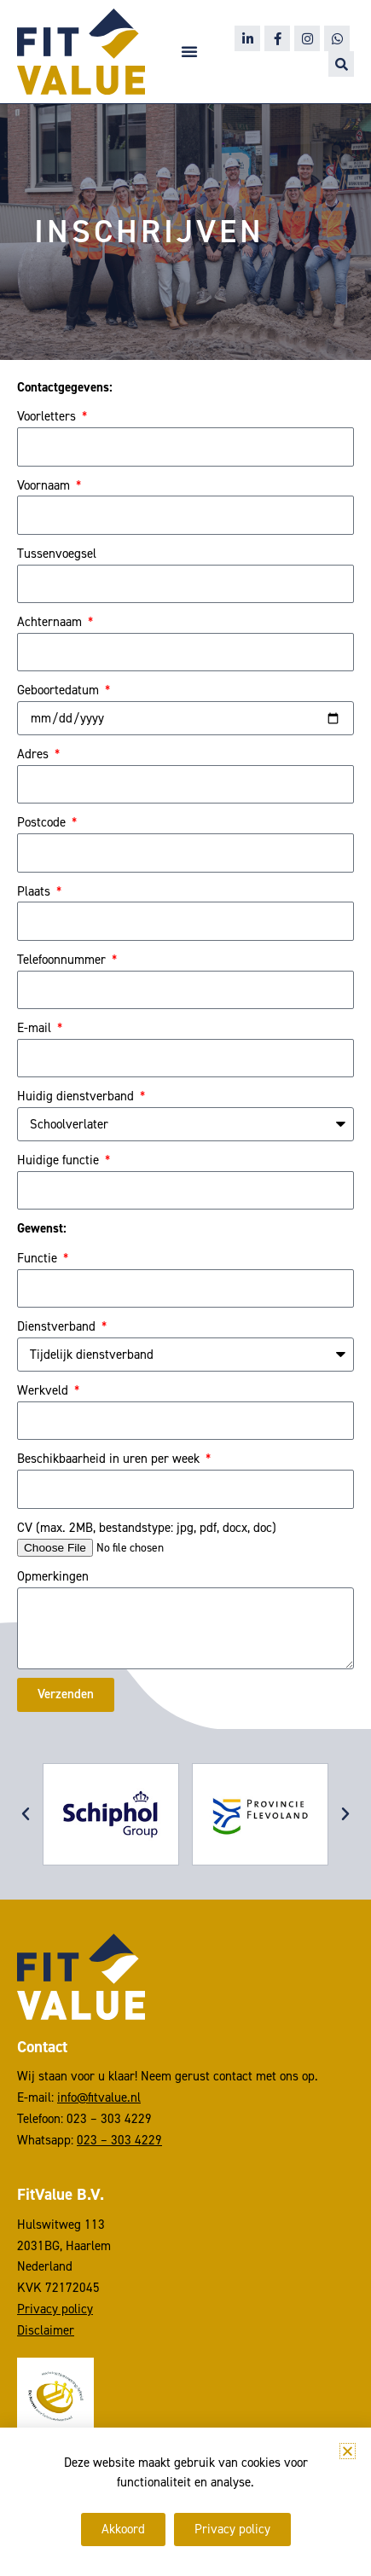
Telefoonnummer (63, 959)
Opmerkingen (53, 1576)
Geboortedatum (59, 690)
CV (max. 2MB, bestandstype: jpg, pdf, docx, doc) (146, 1527)
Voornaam (45, 485)
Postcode (43, 822)
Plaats (35, 891)
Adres (34, 754)
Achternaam (51, 621)
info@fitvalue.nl (99, 2097)
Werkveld (44, 1390)
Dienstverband (58, 1326)
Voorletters (48, 416)
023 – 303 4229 (119, 2139)
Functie (39, 1258)
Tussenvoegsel (56, 553)
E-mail (36, 1027)
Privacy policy (55, 2309)
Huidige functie (59, 1160)
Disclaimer (45, 2330)
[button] (189, 51)
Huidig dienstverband (77, 1096)
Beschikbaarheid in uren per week (110, 1458)
